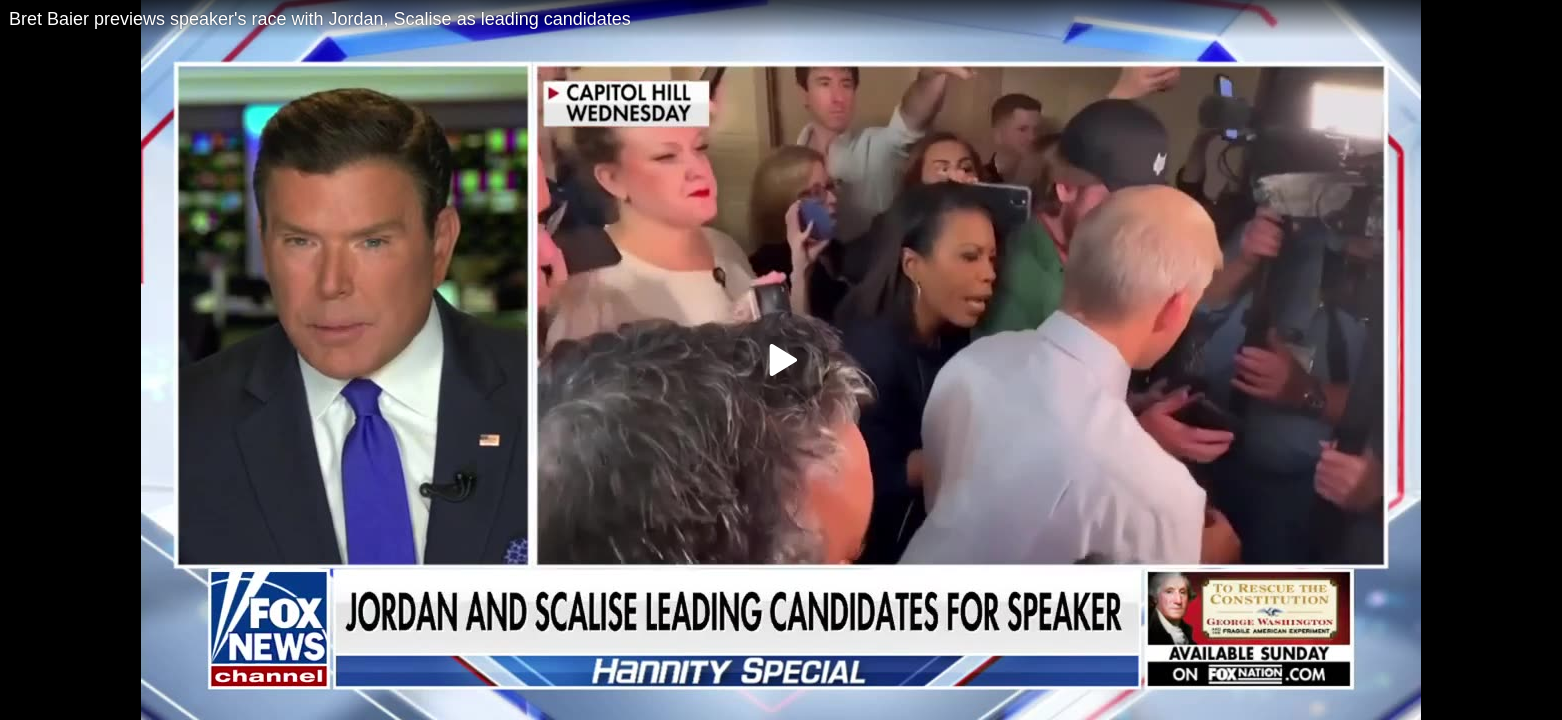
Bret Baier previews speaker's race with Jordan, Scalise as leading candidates (320, 19)
